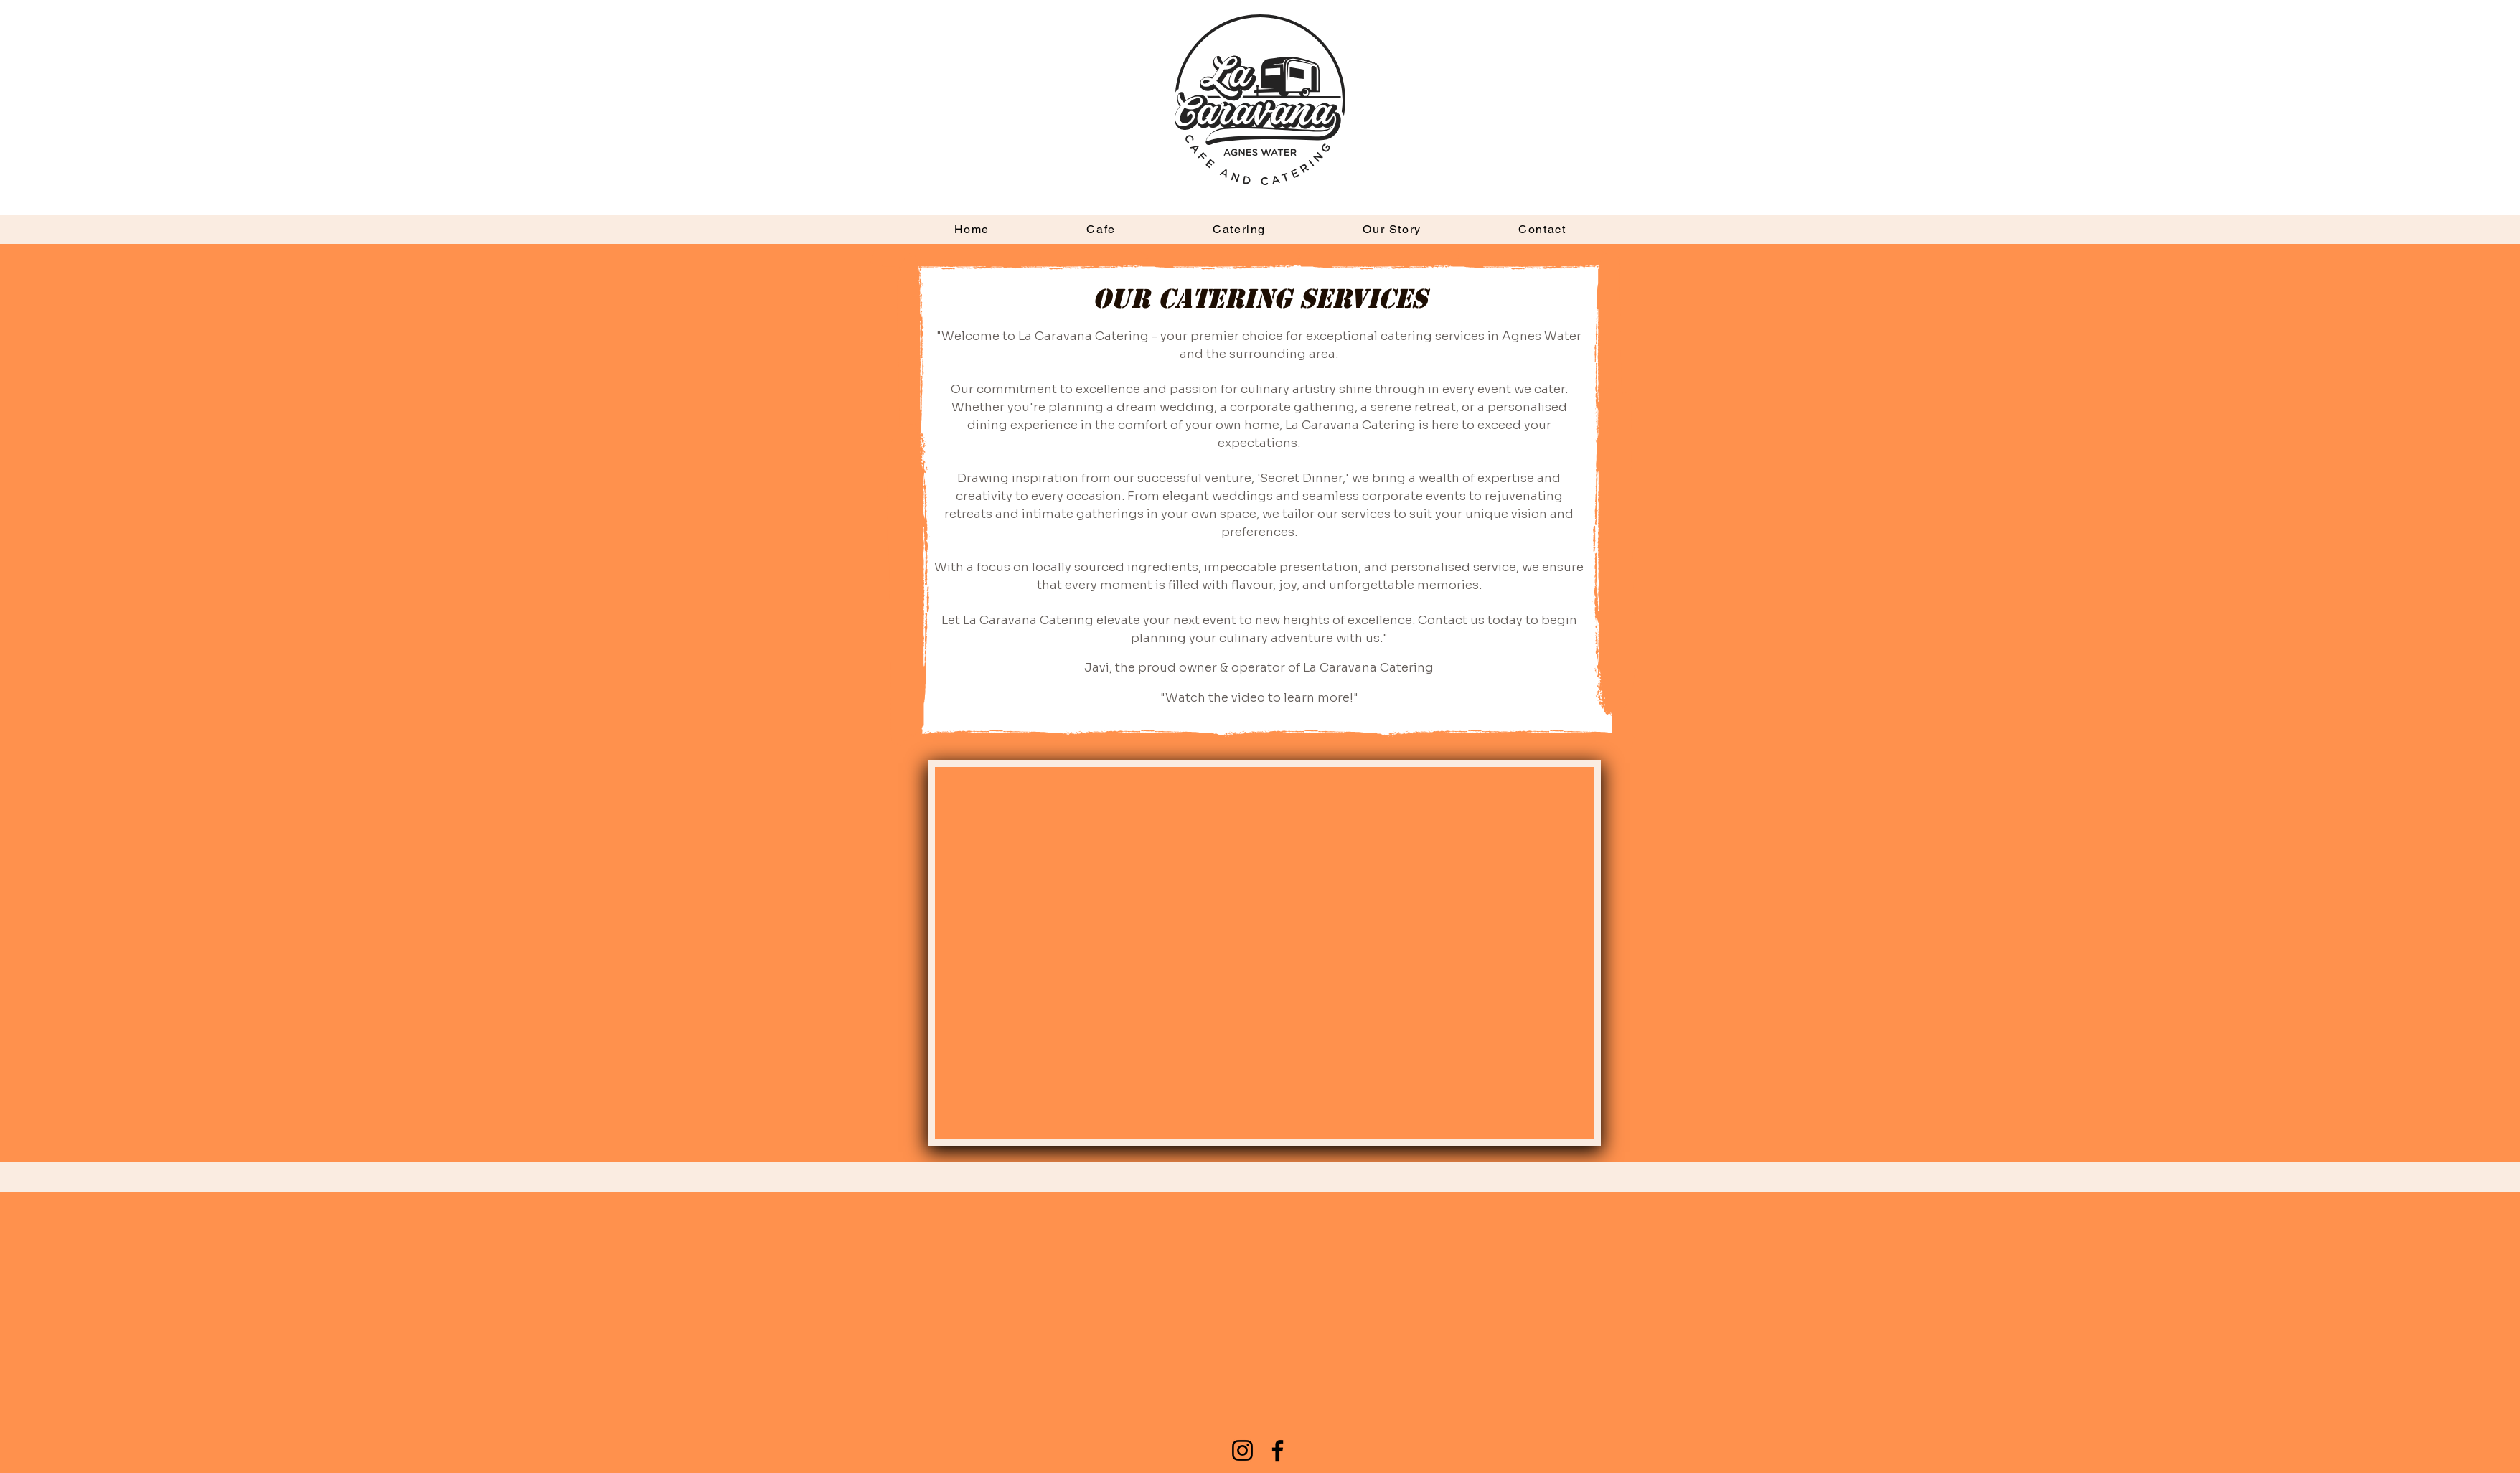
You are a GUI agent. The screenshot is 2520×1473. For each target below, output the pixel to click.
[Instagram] (1242, 1450)
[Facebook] (1278, 1450)
